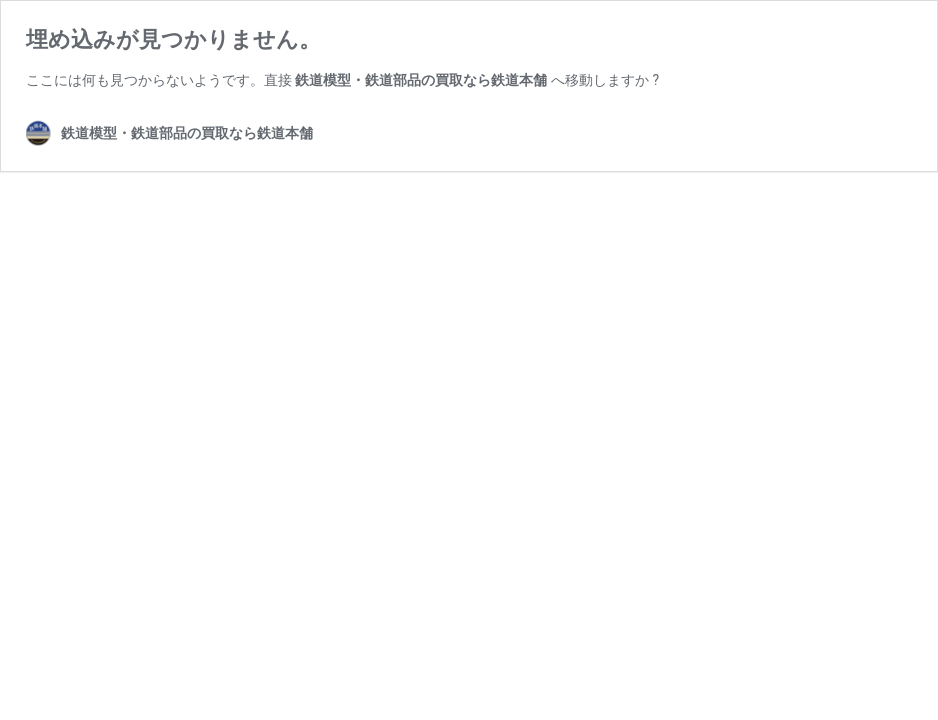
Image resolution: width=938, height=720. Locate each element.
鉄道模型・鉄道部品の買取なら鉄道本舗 (421, 80)
